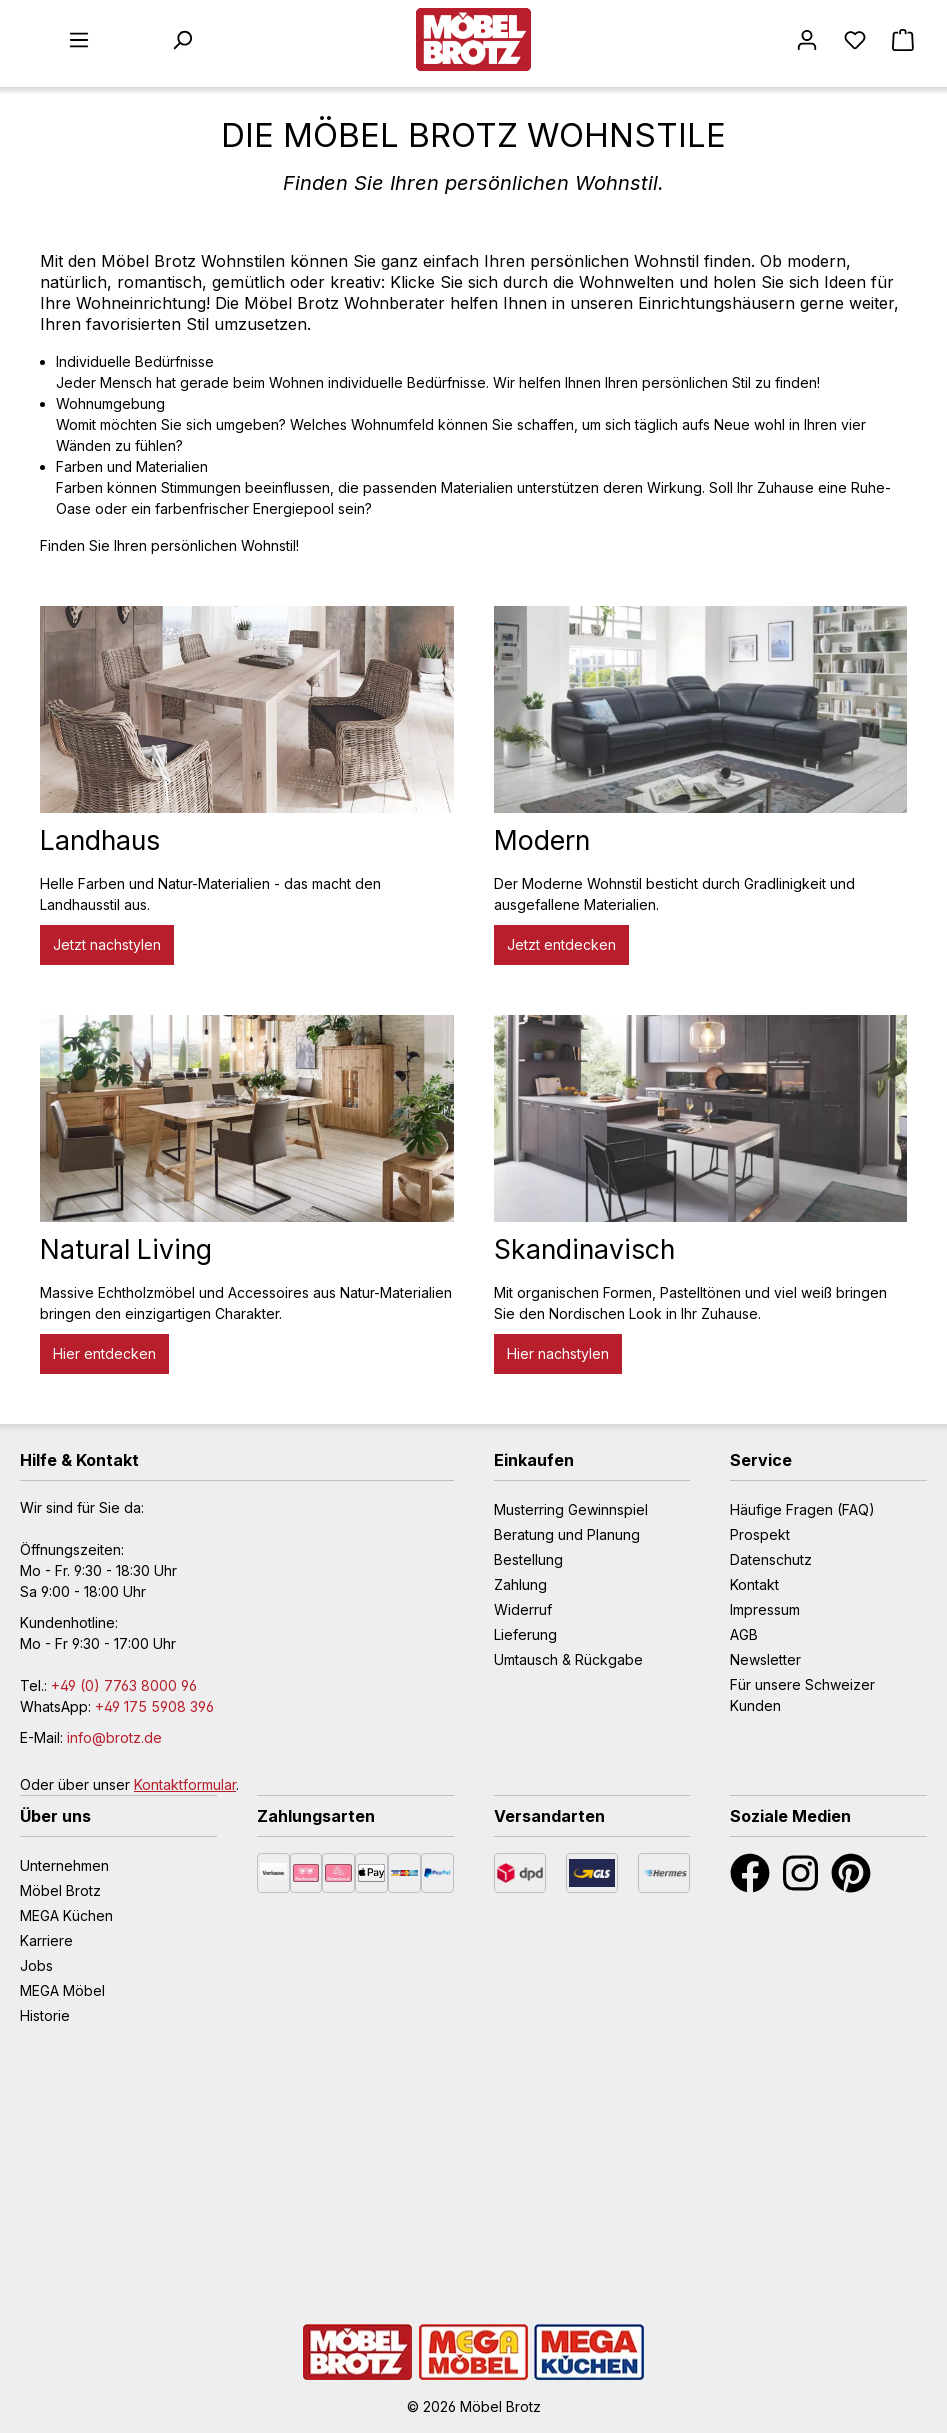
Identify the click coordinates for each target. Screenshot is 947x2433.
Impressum (765, 1609)
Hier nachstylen (558, 1353)
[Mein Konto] (807, 40)
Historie (45, 2015)
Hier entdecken (104, 1353)
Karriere (46, 1940)
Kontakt (754, 1584)
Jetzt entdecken (561, 944)
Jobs (36, 1965)
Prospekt (760, 1534)
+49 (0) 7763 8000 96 (124, 1685)
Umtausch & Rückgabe (568, 1659)
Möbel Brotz (60, 1890)
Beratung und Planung (567, 1534)
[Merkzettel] (855, 40)
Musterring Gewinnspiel (571, 1509)
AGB (744, 1634)
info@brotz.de (114, 1737)
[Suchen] (182, 40)
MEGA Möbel (62, 1990)
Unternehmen (64, 1865)
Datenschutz (771, 1559)
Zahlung (520, 1584)
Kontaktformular (185, 1784)
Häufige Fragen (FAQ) (802, 1509)
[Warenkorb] (903, 40)
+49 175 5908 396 (154, 1706)
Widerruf (523, 1609)
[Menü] (79, 40)
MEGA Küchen (66, 1915)
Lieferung (525, 1634)
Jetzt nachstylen (107, 944)
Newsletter (765, 1659)
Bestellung (528, 1559)
